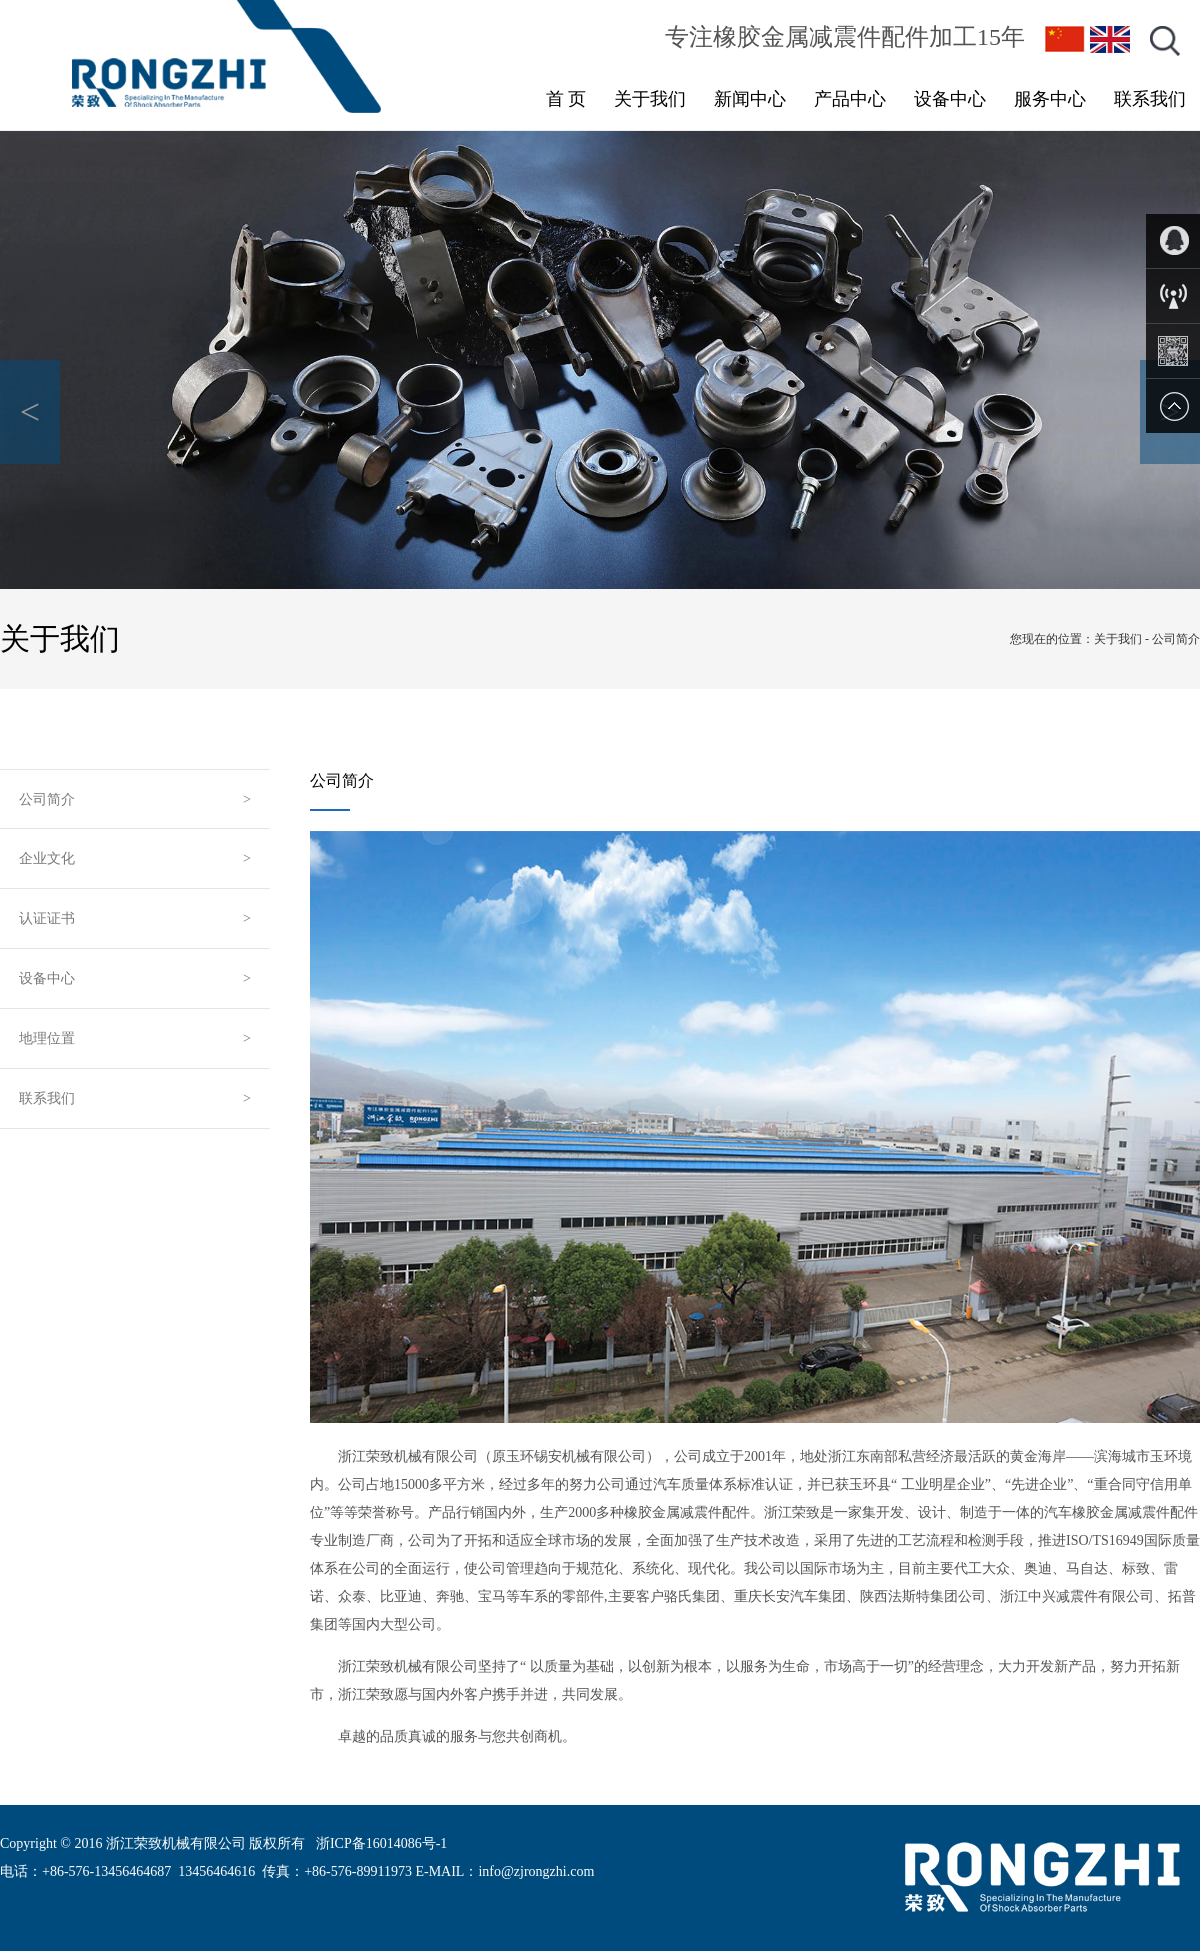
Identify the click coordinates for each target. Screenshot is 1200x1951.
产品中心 (850, 99)
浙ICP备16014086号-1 (381, 1843)
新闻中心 (750, 99)
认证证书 (47, 918)
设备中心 (950, 99)
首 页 (566, 99)
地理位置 (47, 1038)
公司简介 (47, 799)
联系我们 (1150, 99)
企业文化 (47, 858)
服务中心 (1050, 99)
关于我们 (650, 99)
